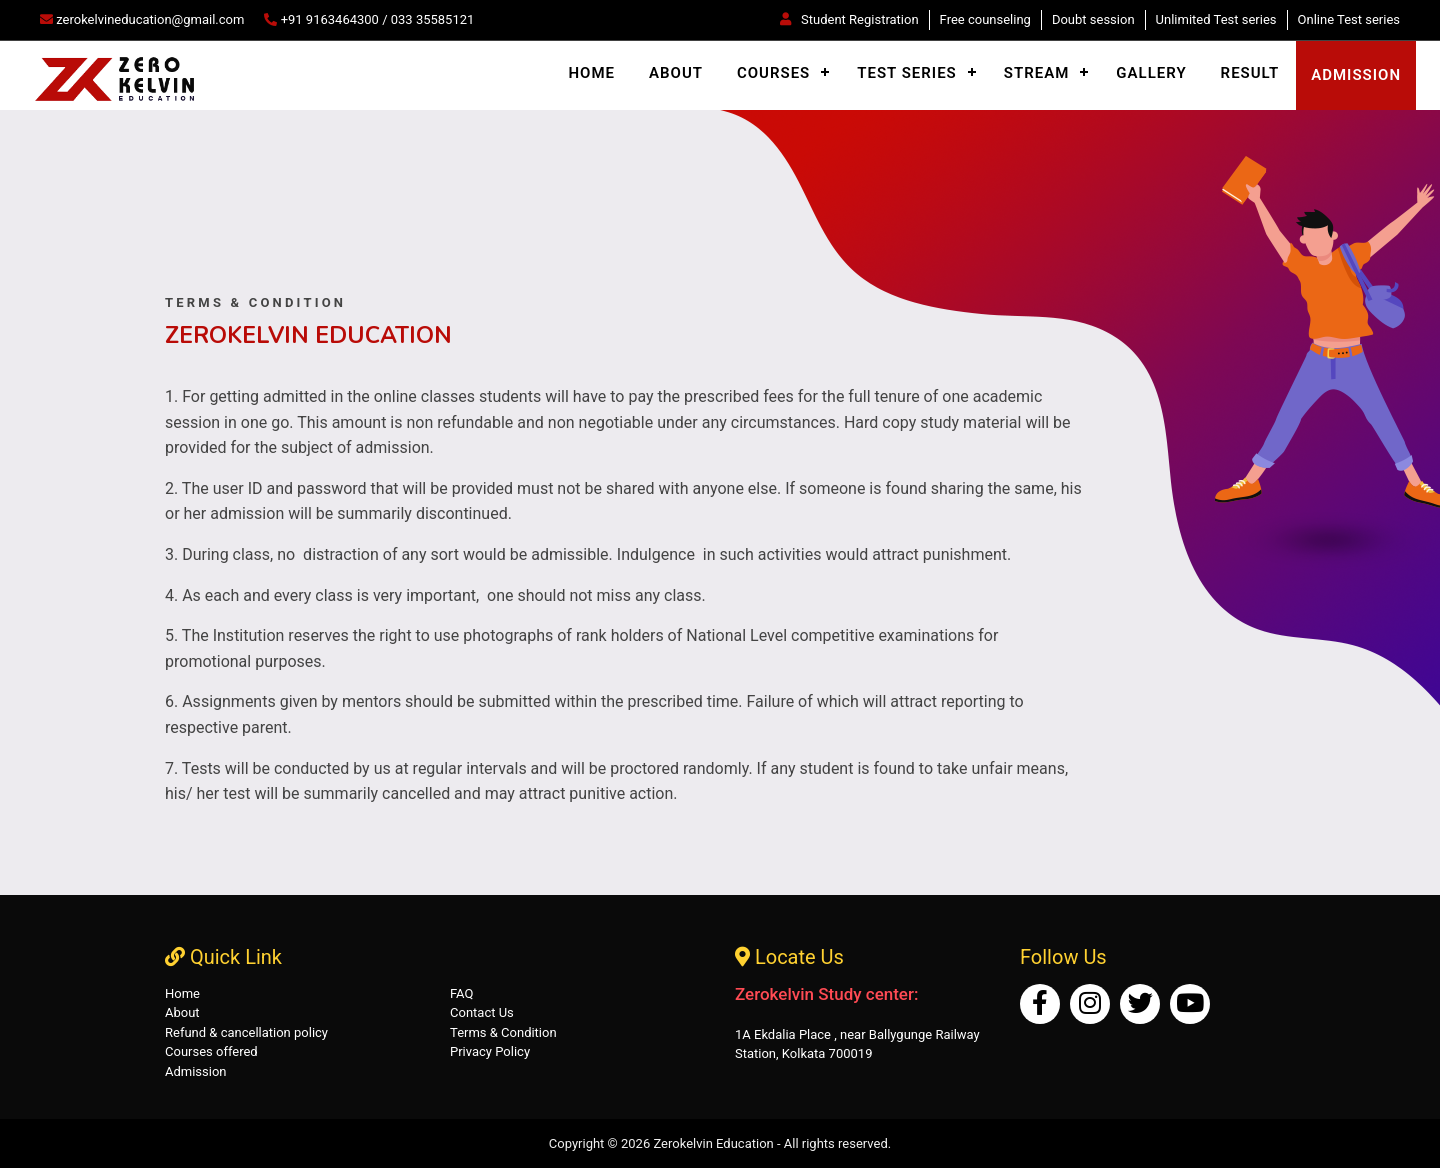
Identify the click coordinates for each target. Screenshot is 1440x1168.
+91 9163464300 (330, 19)
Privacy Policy (490, 1051)
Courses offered (211, 1051)
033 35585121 (433, 19)
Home (591, 73)
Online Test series (1349, 19)
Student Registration (849, 19)
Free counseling (985, 19)
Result (1250, 73)
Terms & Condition (503, 1032)
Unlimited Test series (1216, 19)
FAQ (461, 993)
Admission (196, 1071)
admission (1356, 75)
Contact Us (482, 1012)
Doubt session (1093, 19)
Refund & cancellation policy (246, 1032)
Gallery (1151, 73)
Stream (1037, 73)
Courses (773, 73)
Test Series (907, 73)
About (676, 73)
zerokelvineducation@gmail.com (142, 19)
